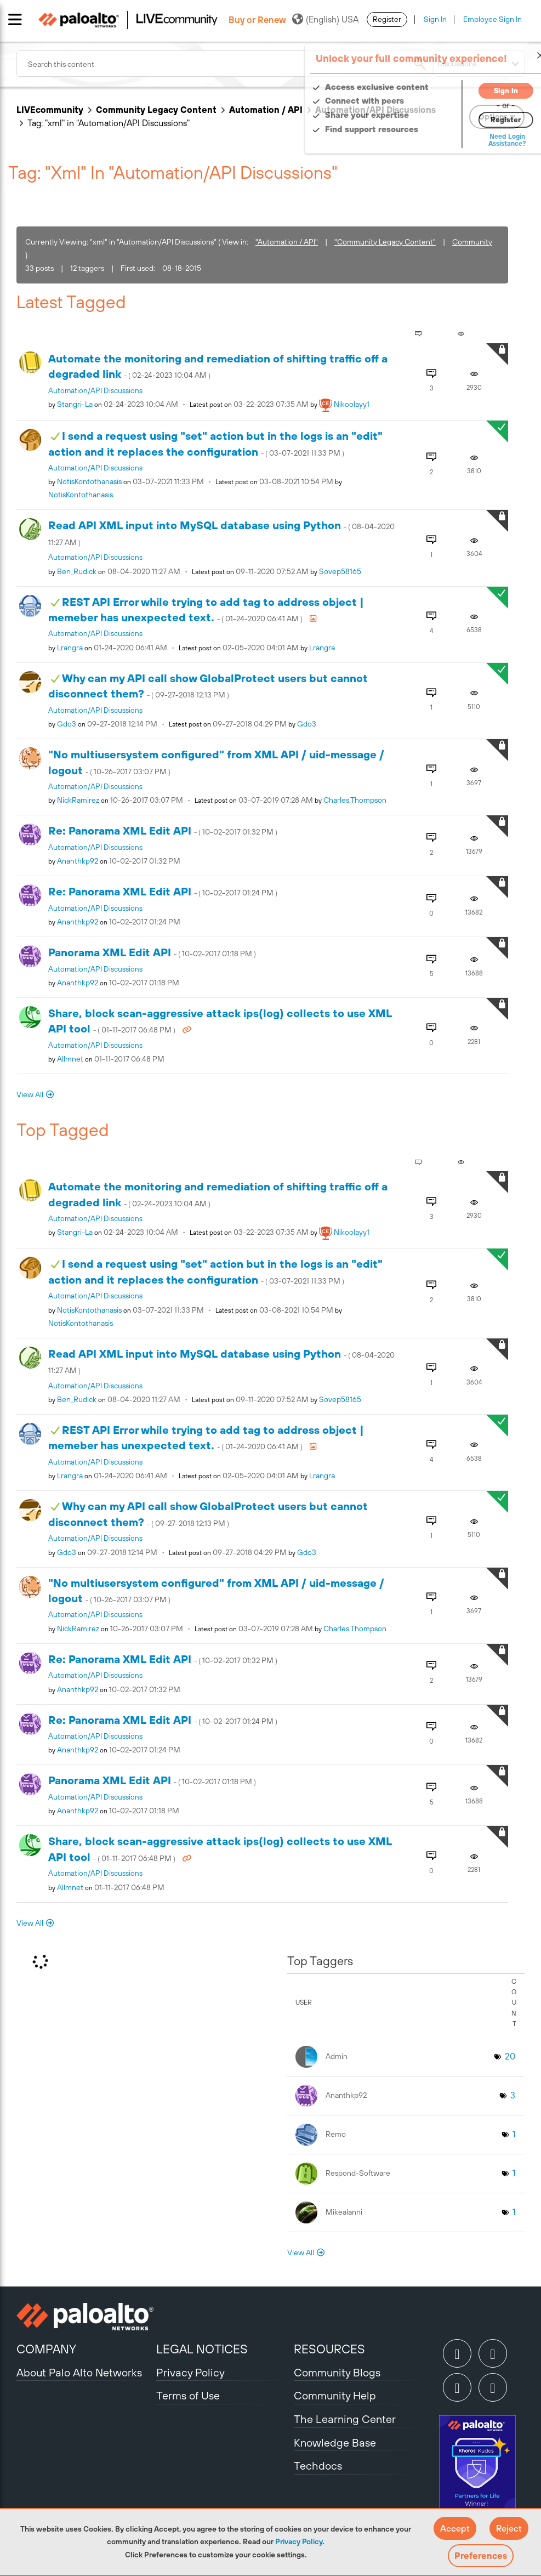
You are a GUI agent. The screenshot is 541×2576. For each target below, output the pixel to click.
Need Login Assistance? (475, 140)
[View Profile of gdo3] (66, 723)
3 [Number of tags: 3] (512, 2095)
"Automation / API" (286, 241)
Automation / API (266, 110)
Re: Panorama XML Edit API (162, 830)
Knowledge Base (335, 2442)
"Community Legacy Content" (385, 241)
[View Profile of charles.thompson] (354, 800)
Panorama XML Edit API (152, 952)
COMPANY (46, 2349)
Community (472, 241)
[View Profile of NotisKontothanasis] (89, 481)
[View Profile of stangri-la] (75, 404)
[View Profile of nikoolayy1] (351, 404)
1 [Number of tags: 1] (513, 2134)
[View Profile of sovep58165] (340, 571)
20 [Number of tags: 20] (510, 2056)
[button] (455, 2528)
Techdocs (318, 2465)
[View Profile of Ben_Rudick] (76, 571)
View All (29, 1094)
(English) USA (325, 19)
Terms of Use (188, 2395)
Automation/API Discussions (95, 390)
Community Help (335, 2395)
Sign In (435, 19)
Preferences (480, 2556)
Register (387, 19)
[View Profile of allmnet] (70, 1058)
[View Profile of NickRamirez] (78, 800)
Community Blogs (337, 2372)
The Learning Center (345, 2419)
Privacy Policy (298, 2541)
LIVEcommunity (49, 110)
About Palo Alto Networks (79, 2372)
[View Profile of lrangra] (70, 647)
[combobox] (224, 63)
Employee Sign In (492, 19)
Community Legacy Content (156, 110)
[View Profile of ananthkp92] (77, 860)
